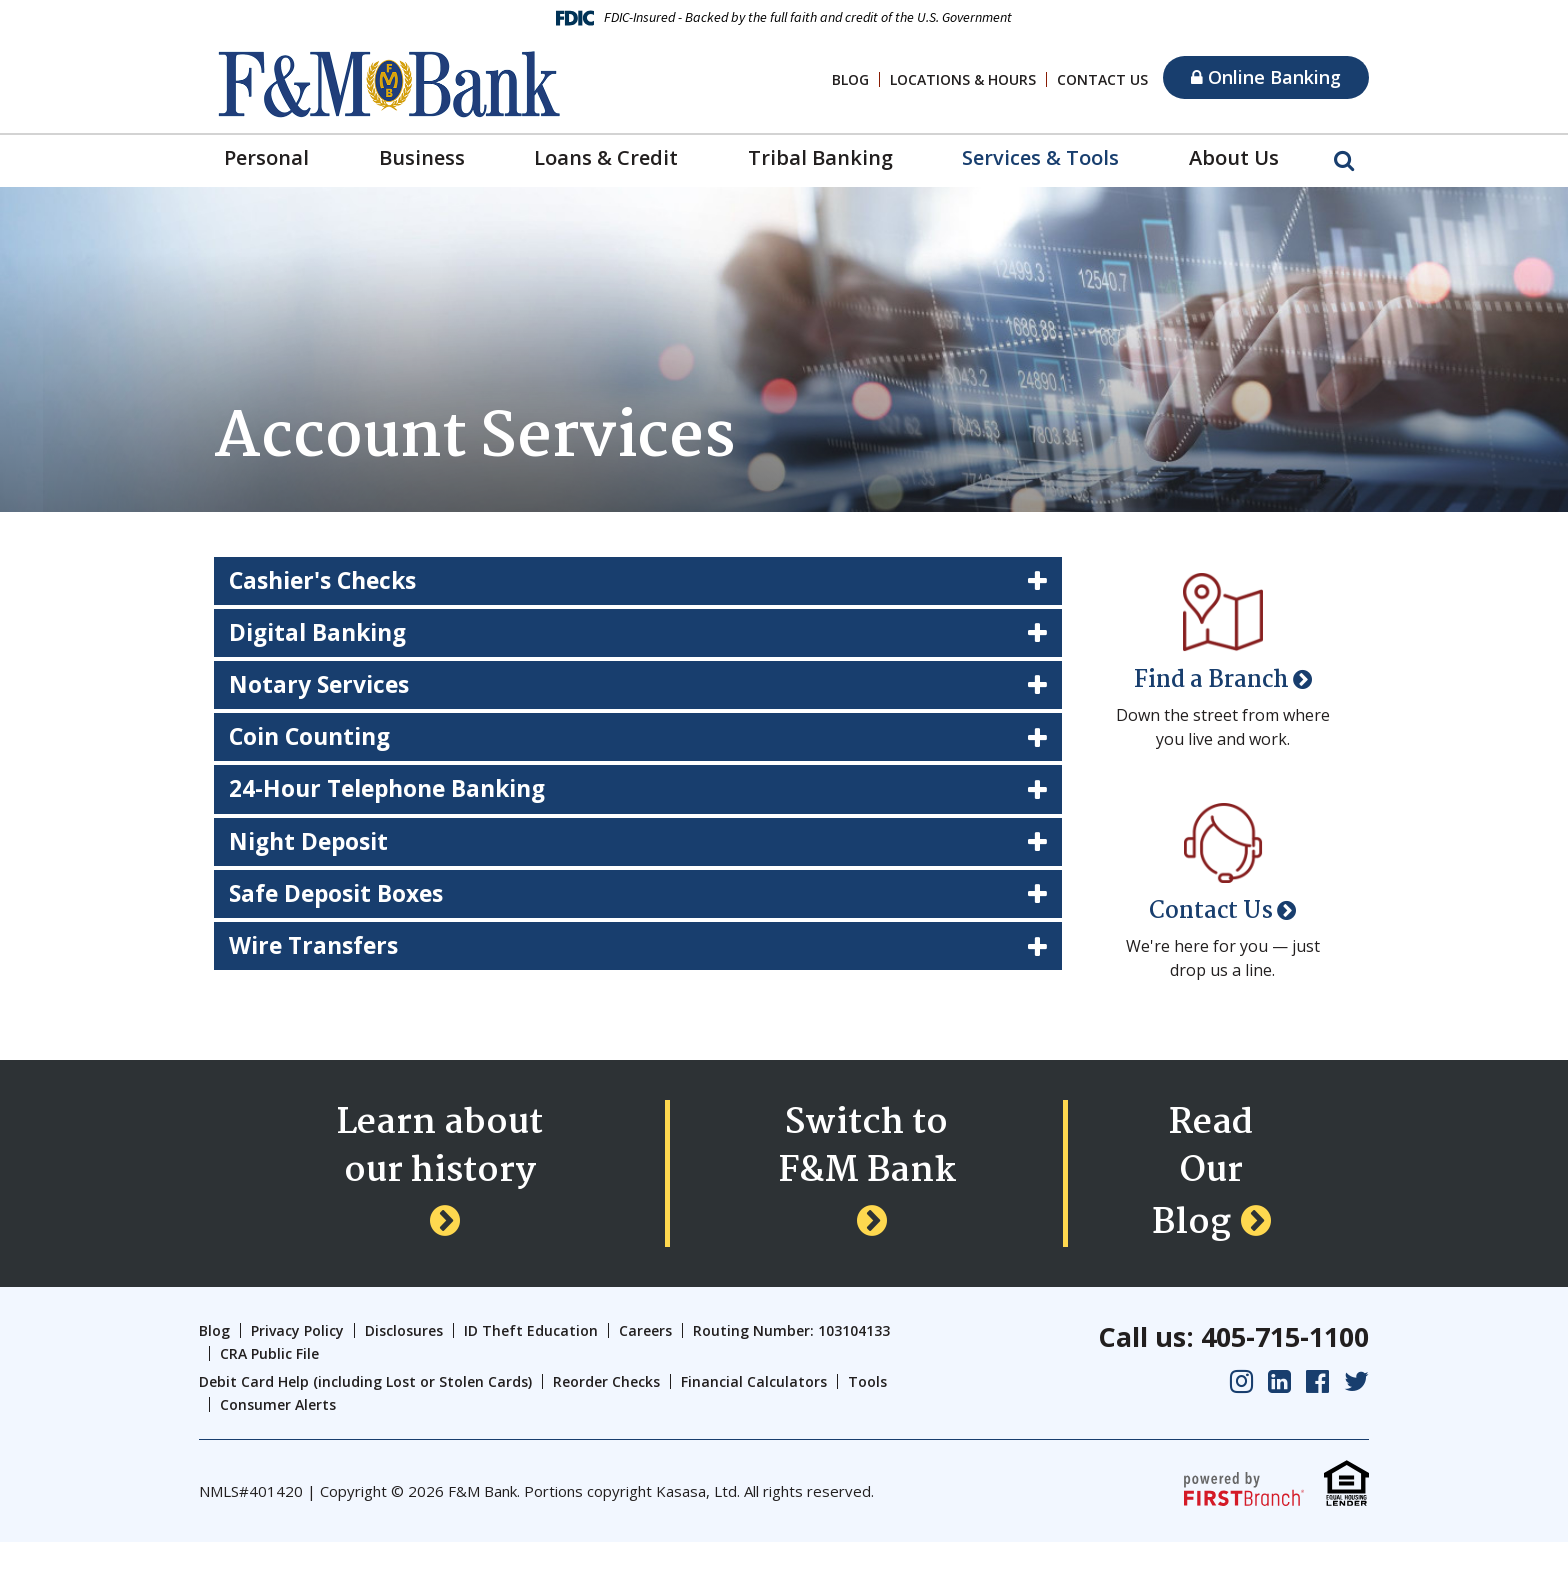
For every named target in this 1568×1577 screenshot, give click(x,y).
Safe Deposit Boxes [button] (342, 905)
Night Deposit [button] (313, 851)
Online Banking (1266, 77)
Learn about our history (439, 1199)
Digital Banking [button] (322, 635)
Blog (850, 79)
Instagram (1241, 1416)
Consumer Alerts (278, 1439)
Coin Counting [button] (315, 743)
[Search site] (1344, 159)
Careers (645, 1366)
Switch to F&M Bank (867, 1199)
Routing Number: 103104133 (791, 1366)
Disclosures (404, 1366)
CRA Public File (269, 1388)
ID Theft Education (531, 1366)
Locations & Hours (963, 79)
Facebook (1317, 1416)
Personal (266, 157)
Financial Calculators (754, 1417)
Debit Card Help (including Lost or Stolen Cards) (365, 1417)
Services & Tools (1040, 157)
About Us (1234, 157)
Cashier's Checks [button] (328, 581)
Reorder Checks (606, 1417)
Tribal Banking (820, 157)
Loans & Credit (606, 157)
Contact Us (1102, 79)
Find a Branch (1211, 680)
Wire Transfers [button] (318, 959)
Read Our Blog (1204, 1199)
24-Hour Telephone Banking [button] (396, 797)
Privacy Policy (297, 1366)
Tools (867, 1417)
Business (422, 157)
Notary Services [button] (323, 689)
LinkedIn (1279, 1416)
